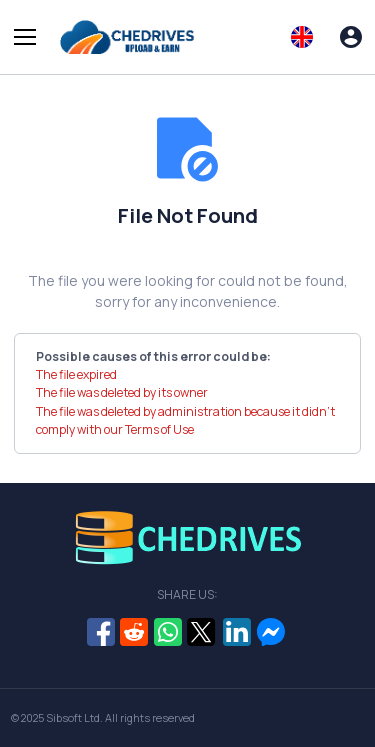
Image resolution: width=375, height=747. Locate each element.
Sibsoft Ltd (73, 718)
